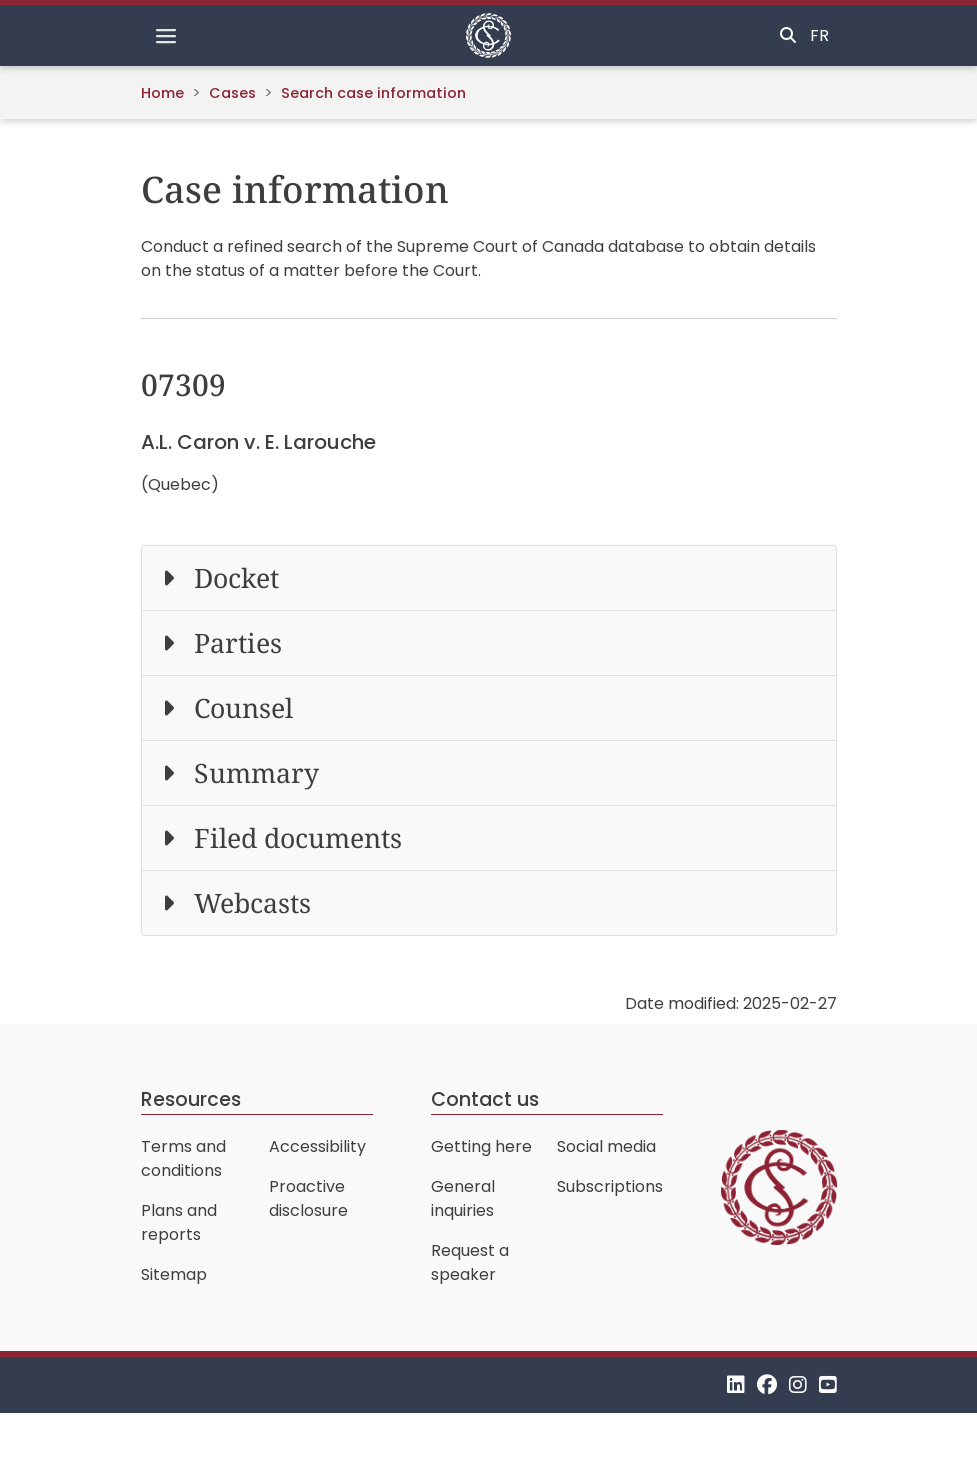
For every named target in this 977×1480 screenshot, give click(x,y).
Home (162, 93)
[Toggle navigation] (166, 36)
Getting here (481, 1146)
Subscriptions (610, 1186)
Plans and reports (179, 1222)
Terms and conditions (183, 1158)
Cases (232, 93)
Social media (606, 1146)
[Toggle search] (788, 36)
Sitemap (174, 1274)
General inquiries (463, 1198)
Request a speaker (470, 1262)
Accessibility (317, 1146)
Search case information (373, 93)
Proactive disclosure (308, 1198)
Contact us (485, 1099)
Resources (191, 1099)
